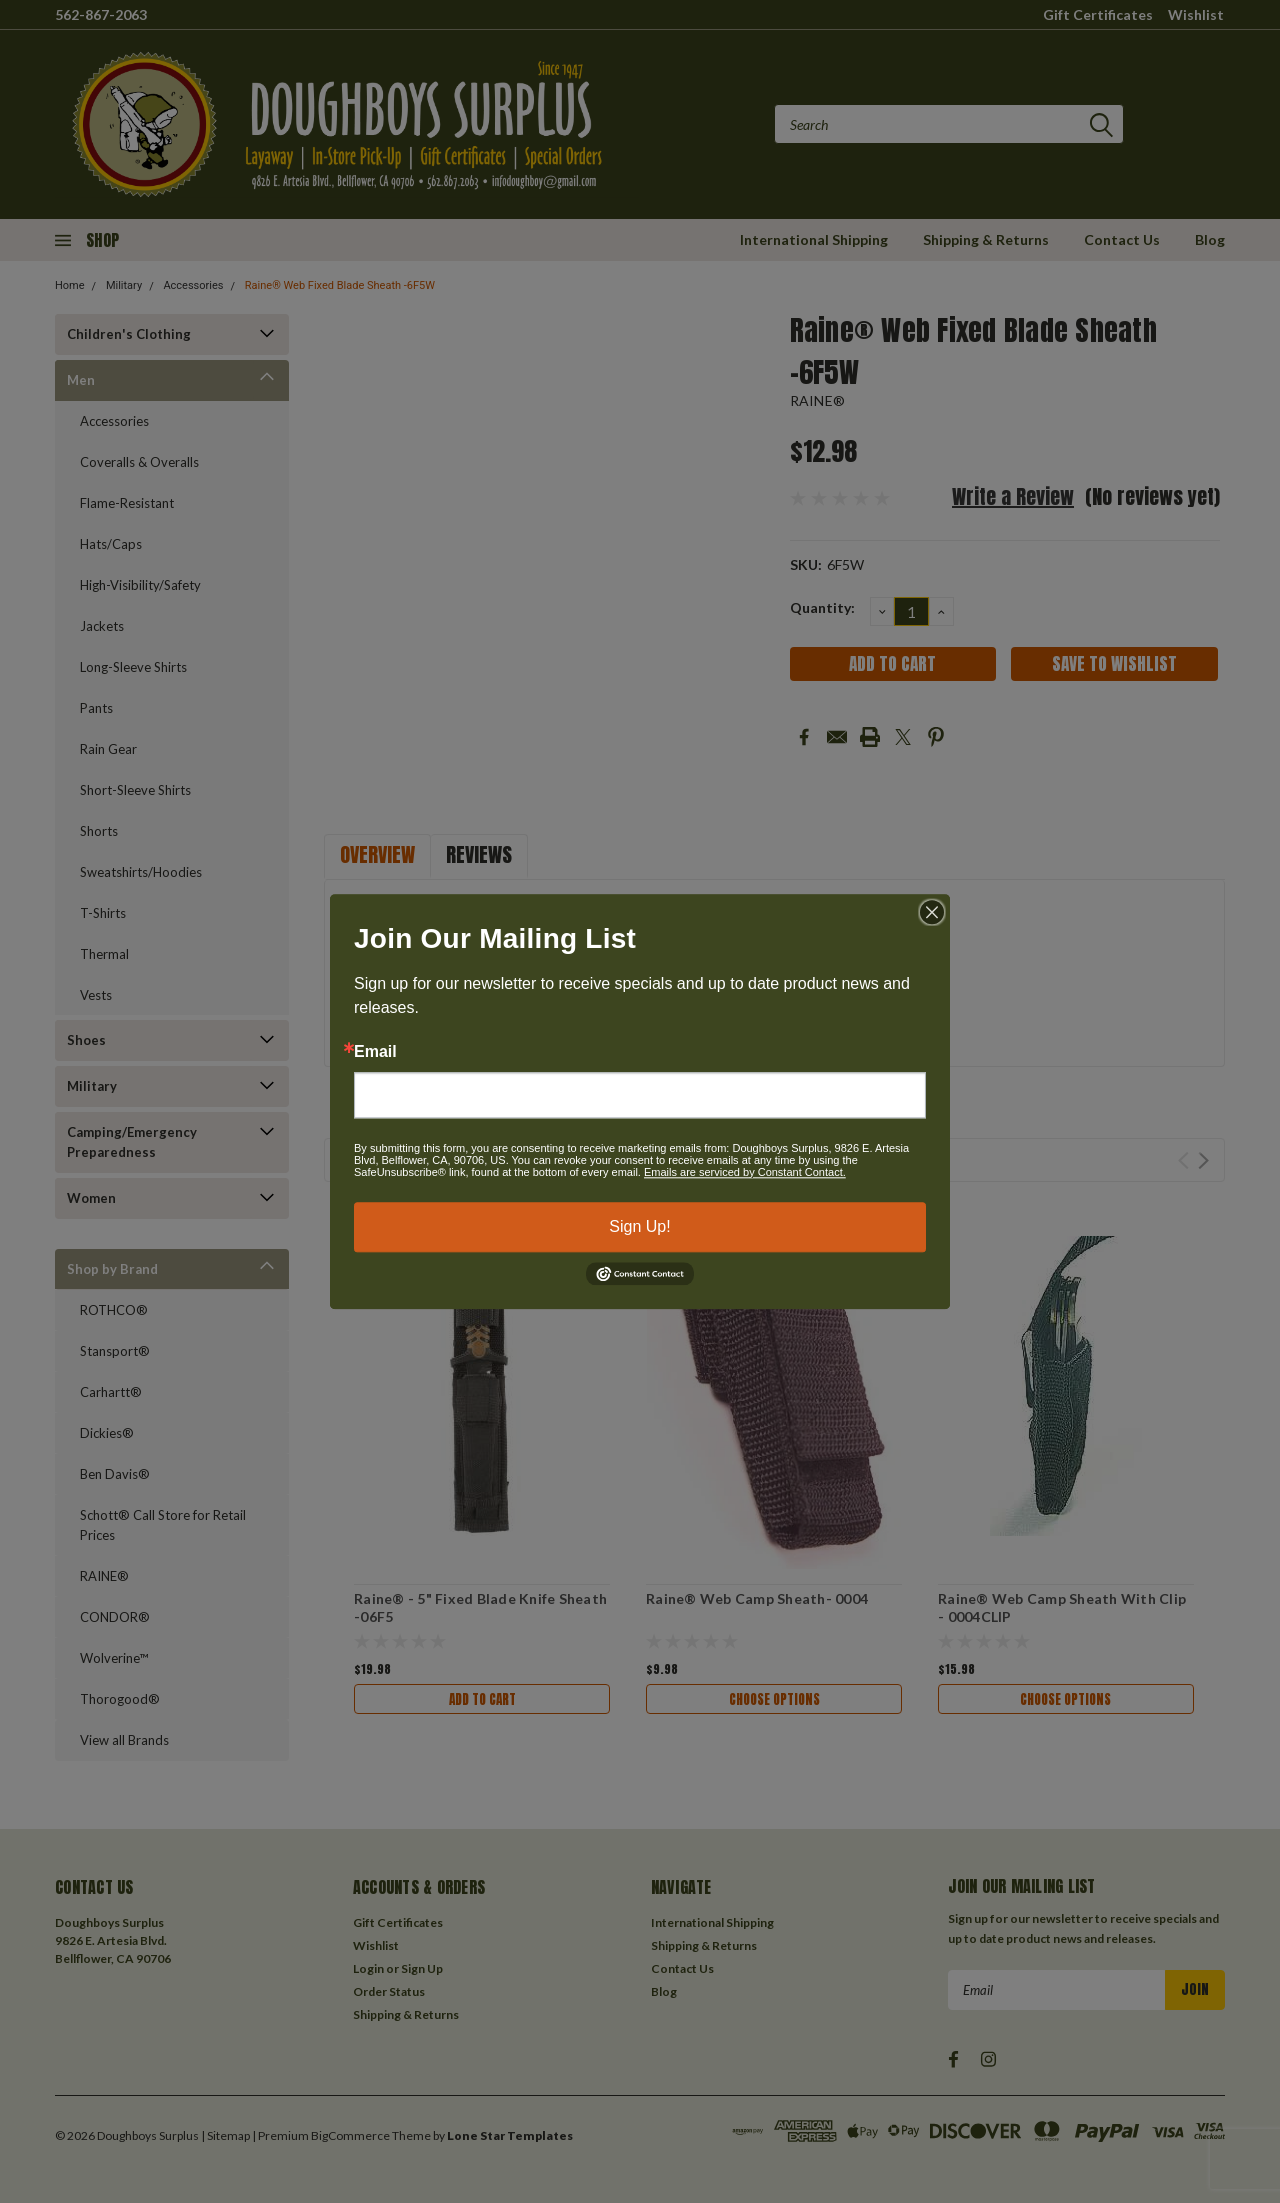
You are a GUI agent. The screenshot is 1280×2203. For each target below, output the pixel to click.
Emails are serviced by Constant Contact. (745, 1172)
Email (375, 1052)
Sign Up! (639, 1226)
